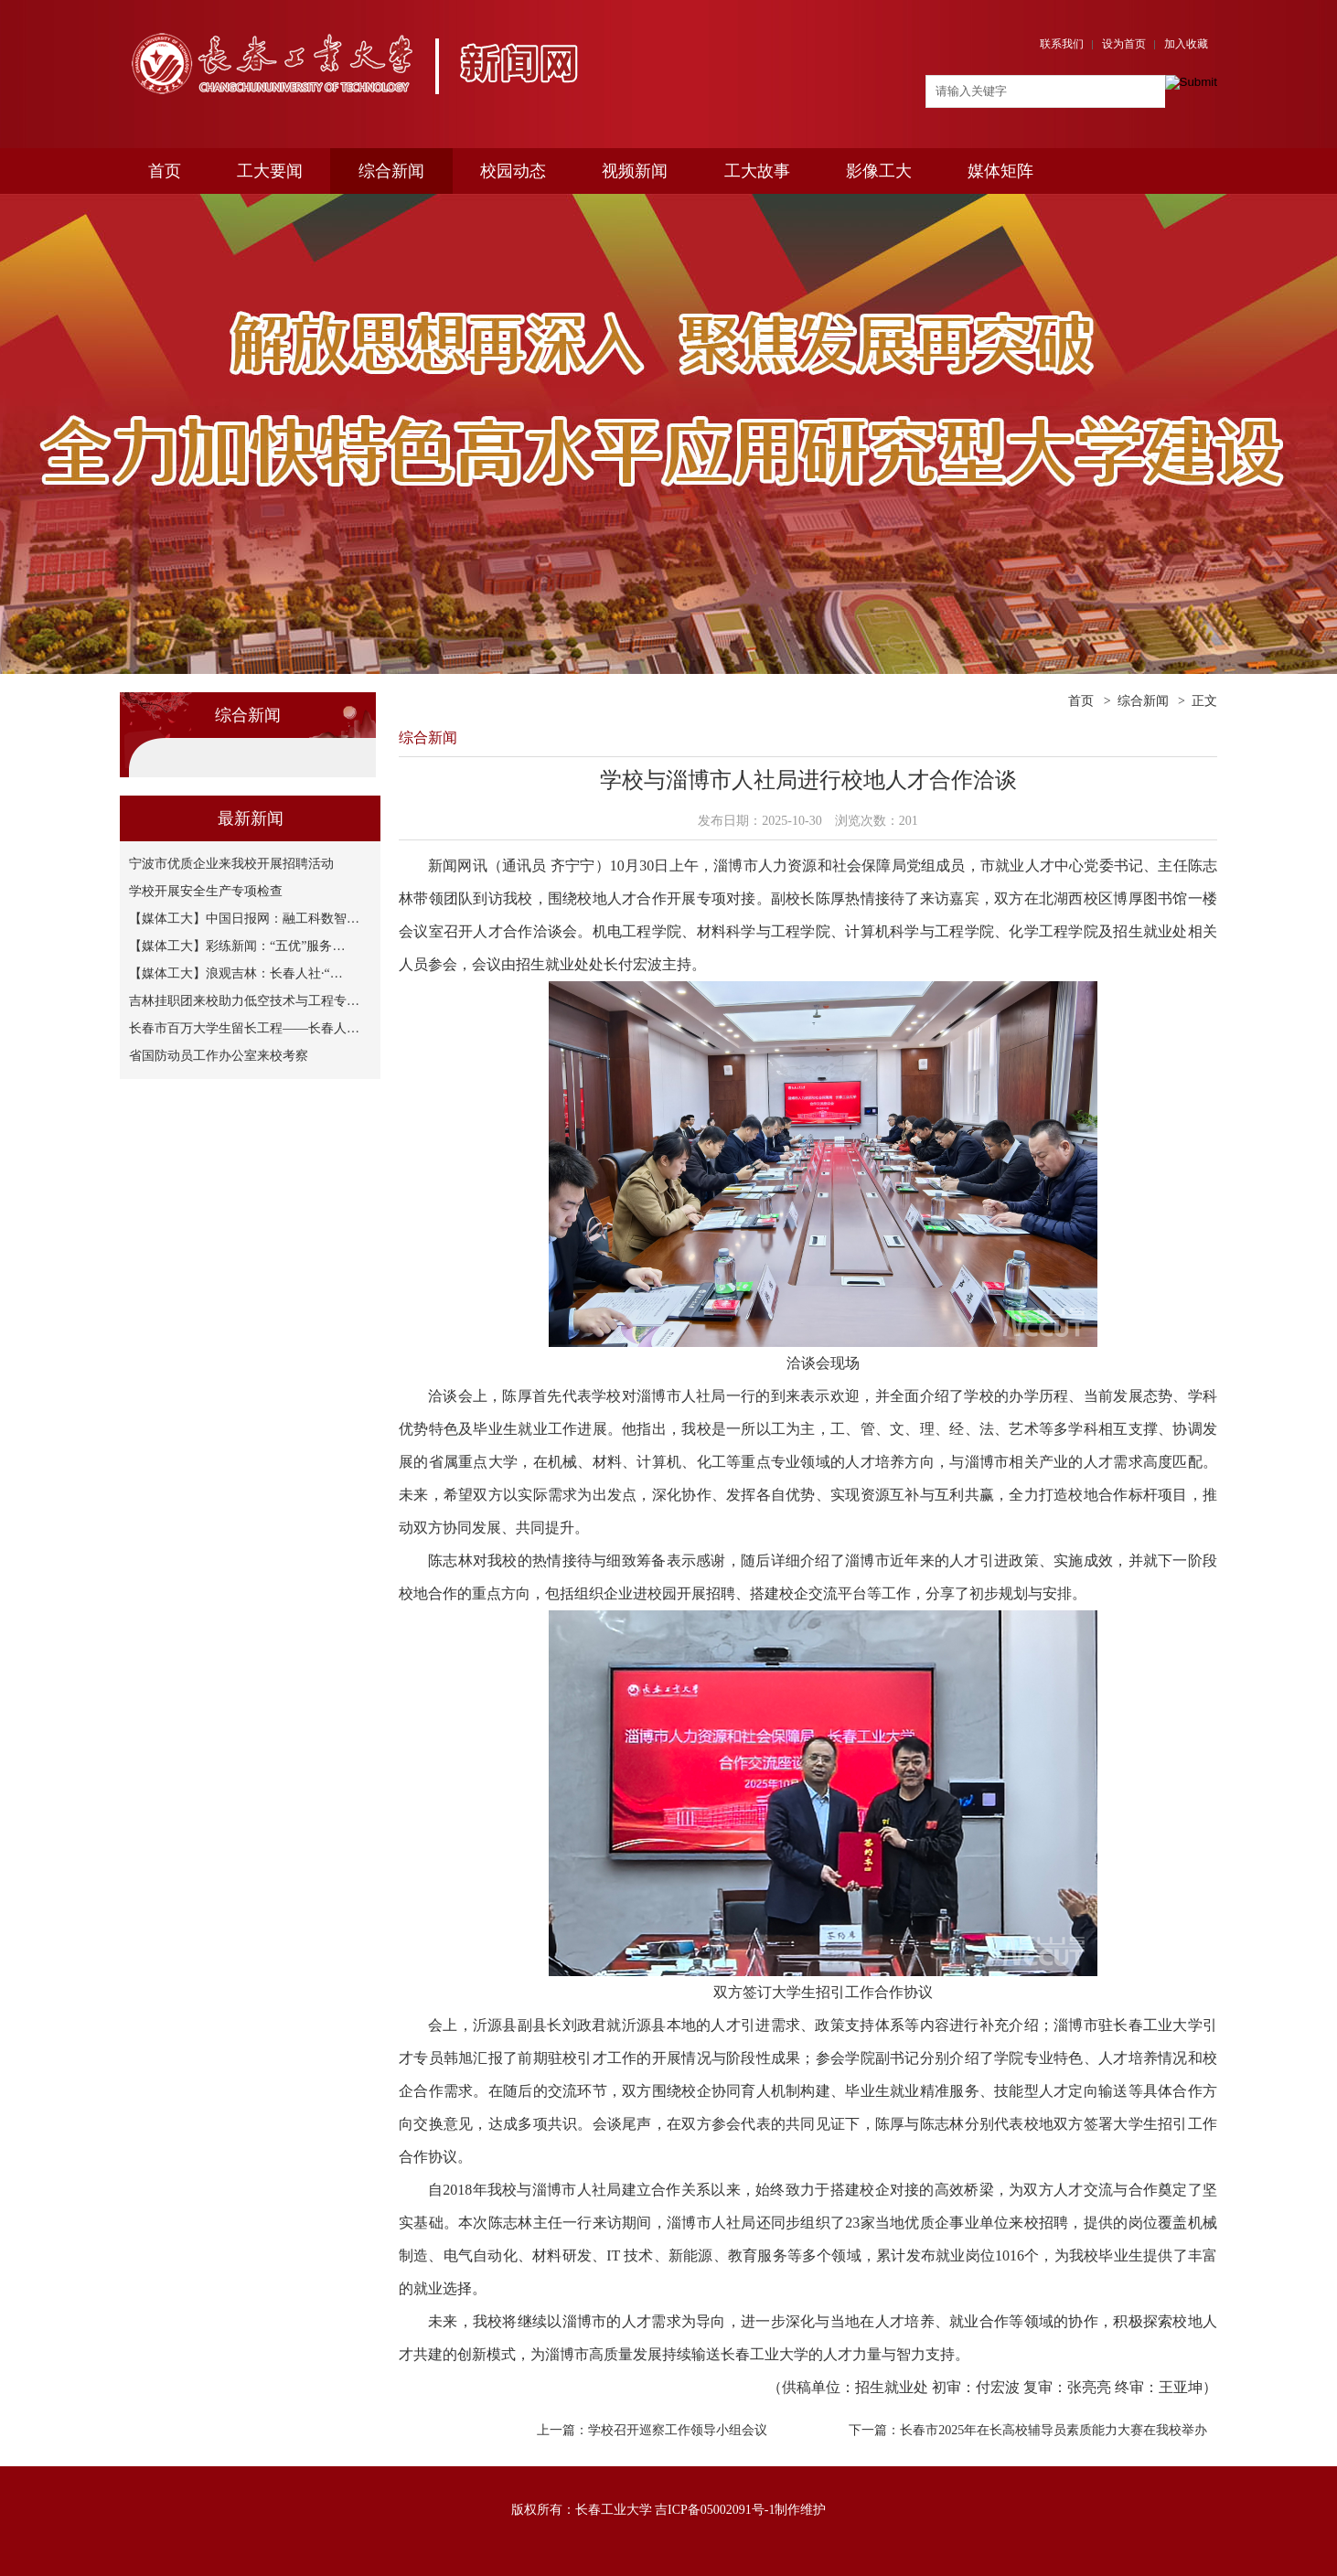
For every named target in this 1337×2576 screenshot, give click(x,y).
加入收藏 (1186, 43)
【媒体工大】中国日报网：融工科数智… (244, 918)
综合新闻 (391, 171)
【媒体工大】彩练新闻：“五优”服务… (237, 946)
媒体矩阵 (1000, 171)
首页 (164, 171)
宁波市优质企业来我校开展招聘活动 (231, 864)
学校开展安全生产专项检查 (206, 891)
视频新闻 (635, 171)
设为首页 (1124, 43)
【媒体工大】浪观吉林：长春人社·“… (236, 973)
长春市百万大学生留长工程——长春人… (244, 1028)
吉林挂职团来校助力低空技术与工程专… (244, 1001)
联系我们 (1062, 43)
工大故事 (757, 171)
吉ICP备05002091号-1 (715, 2510)
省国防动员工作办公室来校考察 (218, 1056)
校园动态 (513, 171)
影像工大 (879, 171)
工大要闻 (270, 171)
